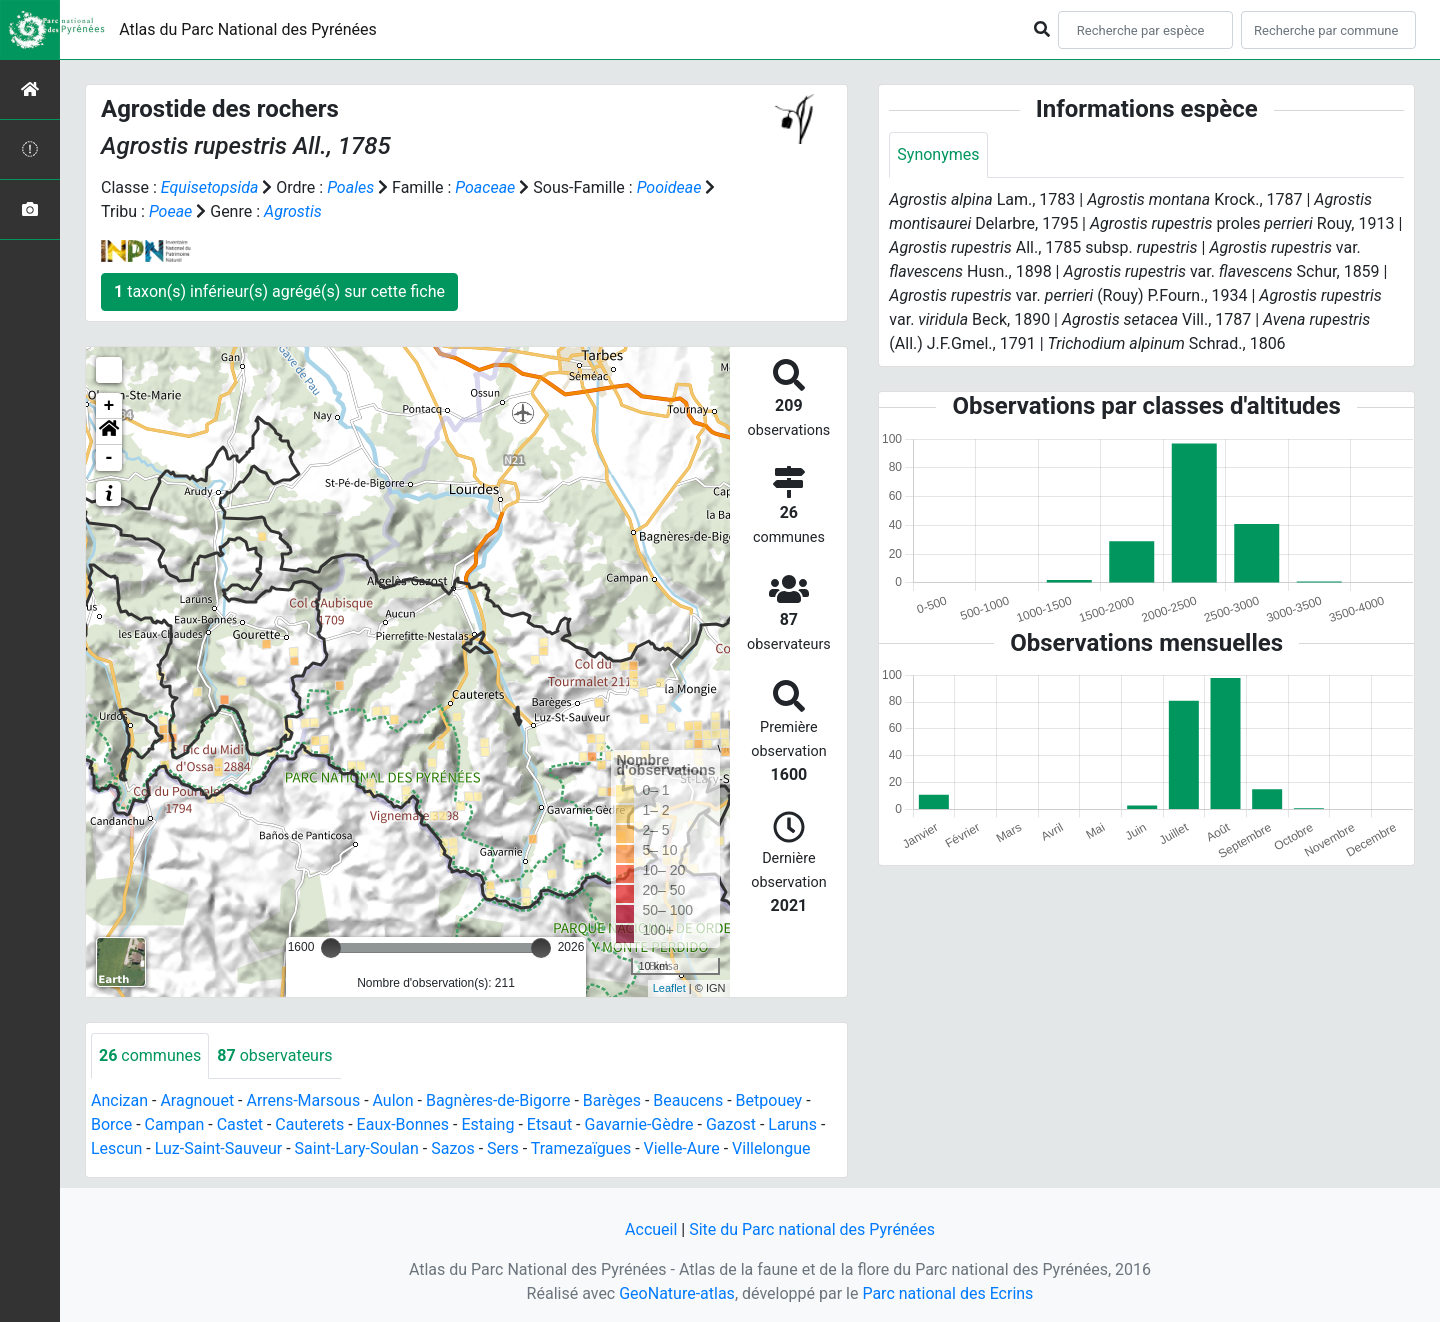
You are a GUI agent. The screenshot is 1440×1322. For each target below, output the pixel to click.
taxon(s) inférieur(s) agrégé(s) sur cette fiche (279, 291)
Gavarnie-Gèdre (638, 1124)
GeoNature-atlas (677, 1293)
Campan (175, 1124)
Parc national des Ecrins (947, 1293)
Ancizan (119, 1100)
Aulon (393, 1100)
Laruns (792, 1124)
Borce (111, 1124)
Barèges (612, 1100)
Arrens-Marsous (303, 1100)
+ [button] (109, 406)
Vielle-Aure (682, 1148)
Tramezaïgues (581, 1148)
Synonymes (938, 154)
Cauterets (309, 1124)
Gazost (731, 1124)
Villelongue (771, 1148)
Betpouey (769, 1100)
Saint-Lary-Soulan (357, 1148)
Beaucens (688, 1100)
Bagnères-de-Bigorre (498, 1100)
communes (150, 1055)
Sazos (452, 1148)
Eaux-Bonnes (403, 1124)
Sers (503, 1148)
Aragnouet (197, 1100)
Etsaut (549, 1124)
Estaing (487, 1124)
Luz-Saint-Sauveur (218, 1148)
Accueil (651, 1229)
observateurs (274, 1055)
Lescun (116, 1148)
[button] (109, 432)
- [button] (109, 458)
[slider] (331, 948)
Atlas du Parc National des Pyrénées (248, 29)
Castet (240, 1124)
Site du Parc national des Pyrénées (812, 1229)
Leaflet (669, 988)
